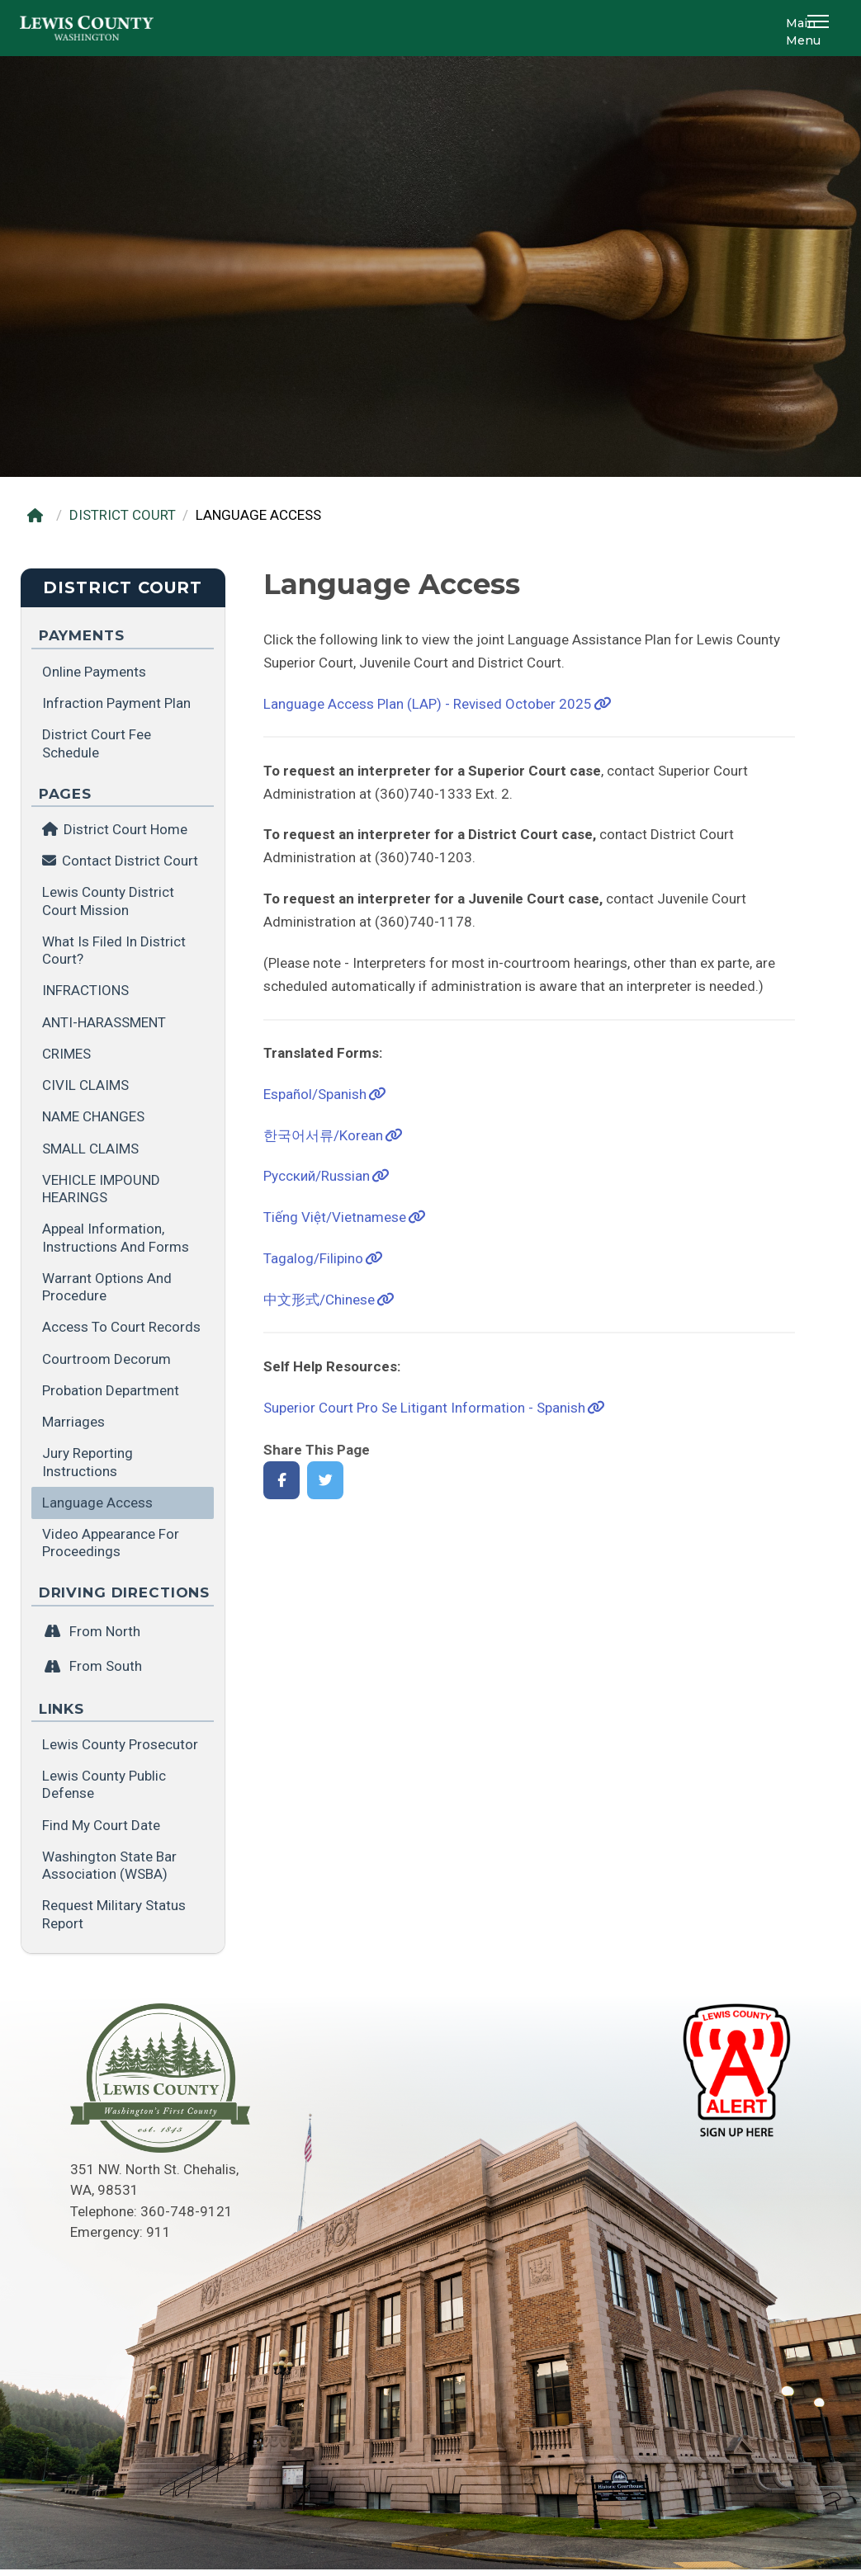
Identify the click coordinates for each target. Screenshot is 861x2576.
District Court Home (114, 829)
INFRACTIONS (85, 990)
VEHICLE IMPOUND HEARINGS (101, 1188)
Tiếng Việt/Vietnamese (334, 1217)
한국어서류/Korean (323, 1135)
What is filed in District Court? (114, 950)
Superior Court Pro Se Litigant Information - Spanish (424, 1407)
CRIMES (66, 1053)
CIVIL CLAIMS (85, 1085)
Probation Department (110, 1390)
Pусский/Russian (316, 1176)
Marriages (73, 1421)
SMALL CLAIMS (90, 1148)
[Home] (39, 515)
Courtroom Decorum (106, 1359)
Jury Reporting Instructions (87, 1462)
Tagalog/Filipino (313, 1258)
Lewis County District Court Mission (108, 901)
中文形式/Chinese (319, 1299)
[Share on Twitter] (325, 1480)
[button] (820, 28)
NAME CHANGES (93, 1116)
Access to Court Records (121, 1327)
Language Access (97, 1502)
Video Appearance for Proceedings (110, 1542)
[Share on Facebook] (281, 1480)
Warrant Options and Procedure (107, 1287)
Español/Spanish (315, 1094)
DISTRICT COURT (122, 515)
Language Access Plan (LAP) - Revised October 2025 (427, 704)
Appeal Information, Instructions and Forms (115, 1237)
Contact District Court (130, 860)
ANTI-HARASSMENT (104, 1022)
